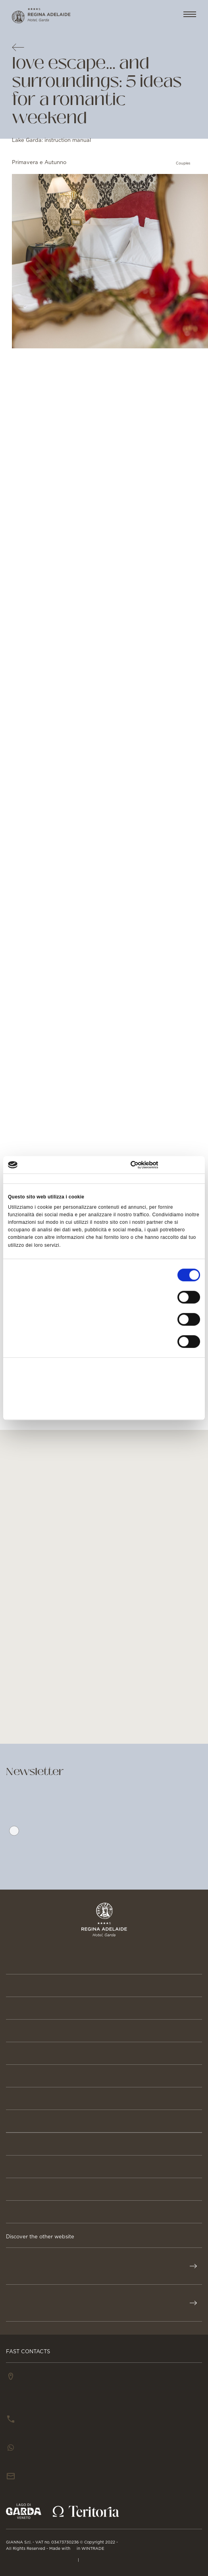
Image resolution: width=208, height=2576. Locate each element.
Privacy (74, 1848)
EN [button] (163, 15)
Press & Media (34, 2167)
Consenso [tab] (19, 1179)
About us (24, 2121)
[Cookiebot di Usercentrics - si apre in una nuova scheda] (165, 1165)
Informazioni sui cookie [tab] (169, 1179)
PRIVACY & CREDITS (41, 2559)
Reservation (31, 1985)
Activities (25, 2076)
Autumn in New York (84, 491)
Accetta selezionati (104, 1388)
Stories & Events (40, 2098)
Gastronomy (32, 2053)
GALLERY (22, 2212)
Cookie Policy (101, 2559)
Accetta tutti (103, 1370)
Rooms (19, 2008)
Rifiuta (103, 1407)
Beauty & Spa (31, 2031)
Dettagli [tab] (84, 1179)
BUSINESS (24, 2144)
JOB (13, 2189)
